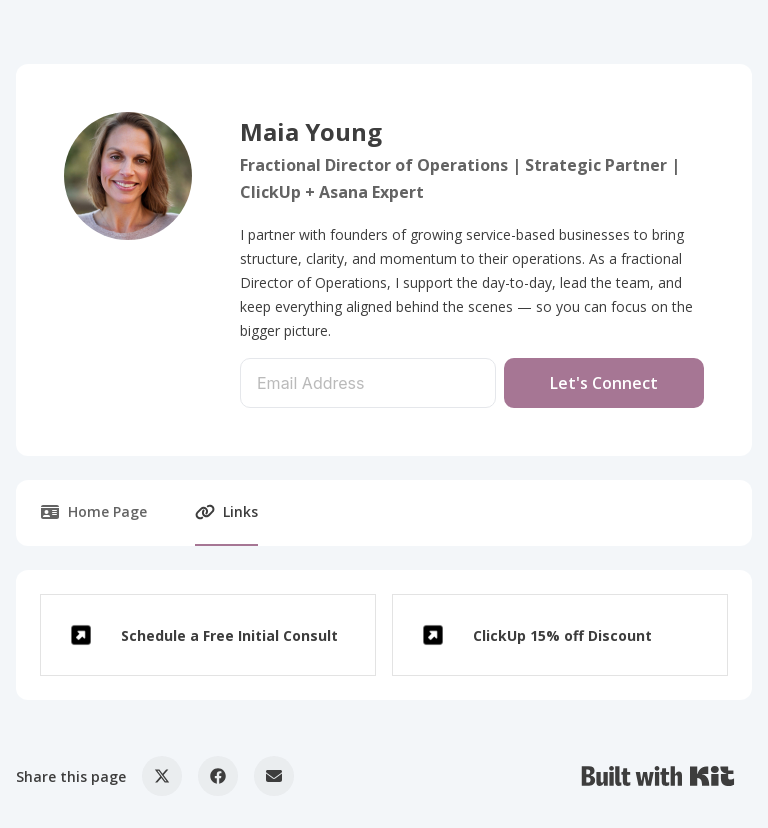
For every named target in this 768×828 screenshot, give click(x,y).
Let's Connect (604, 383)
